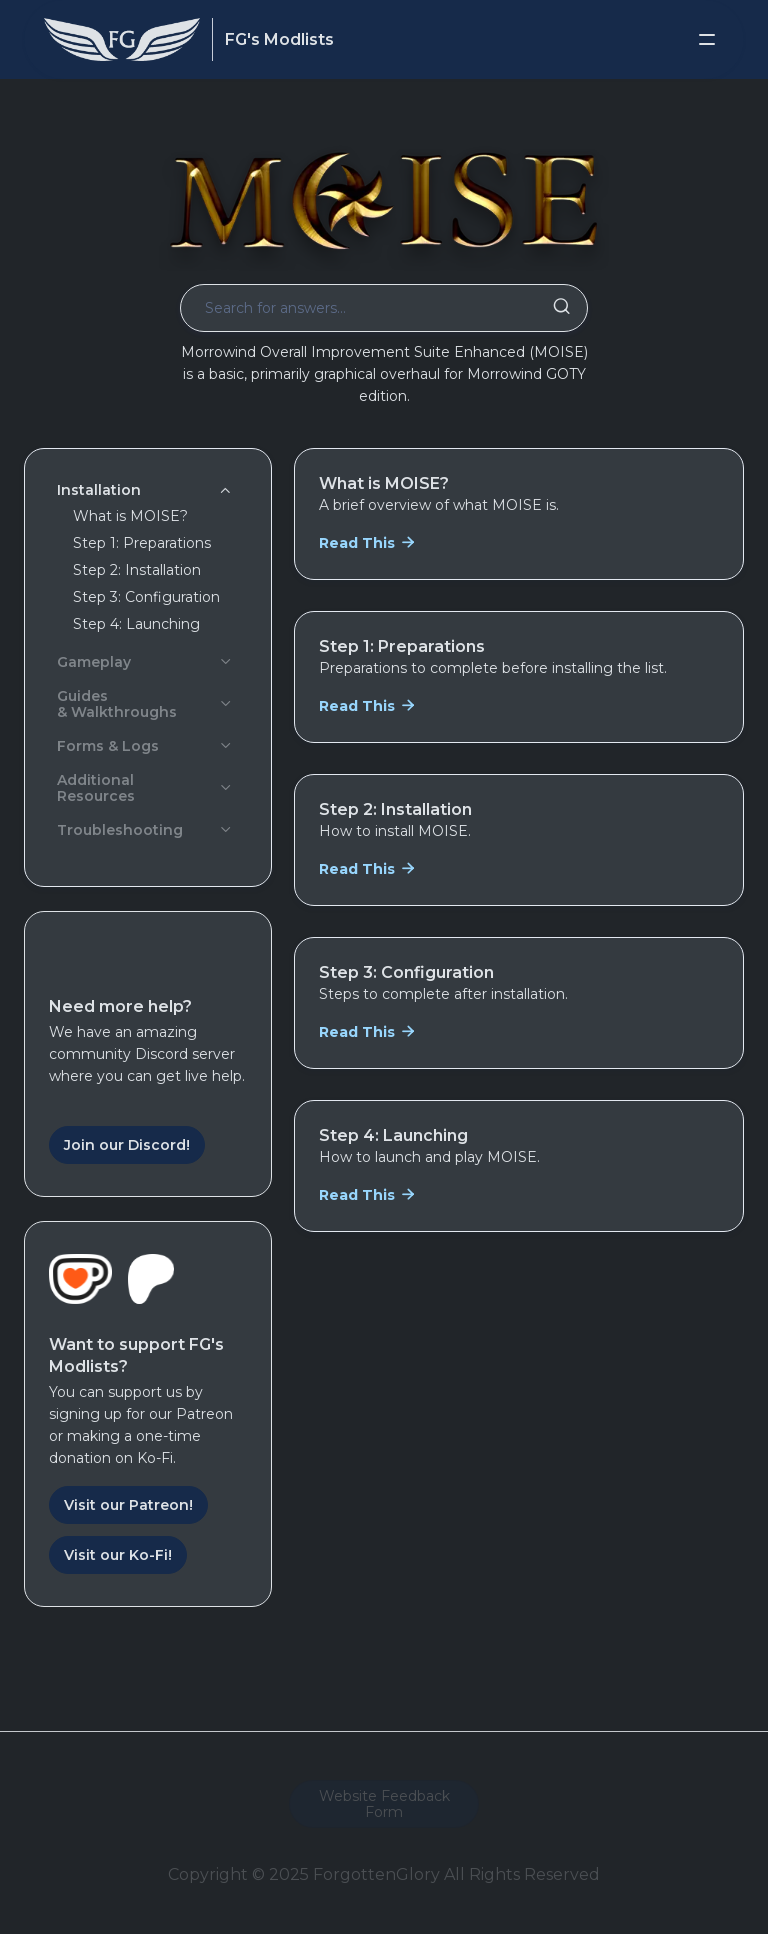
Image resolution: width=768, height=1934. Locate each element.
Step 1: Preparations (142, 543)
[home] (122, 39)
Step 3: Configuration (146, 597)
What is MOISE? (130, 516)
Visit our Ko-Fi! (118, 1555)
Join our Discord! (127, 1145)
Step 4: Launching (136, 624)
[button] (707, 40)
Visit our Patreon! (128, 1505)
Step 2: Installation (137, 570)
